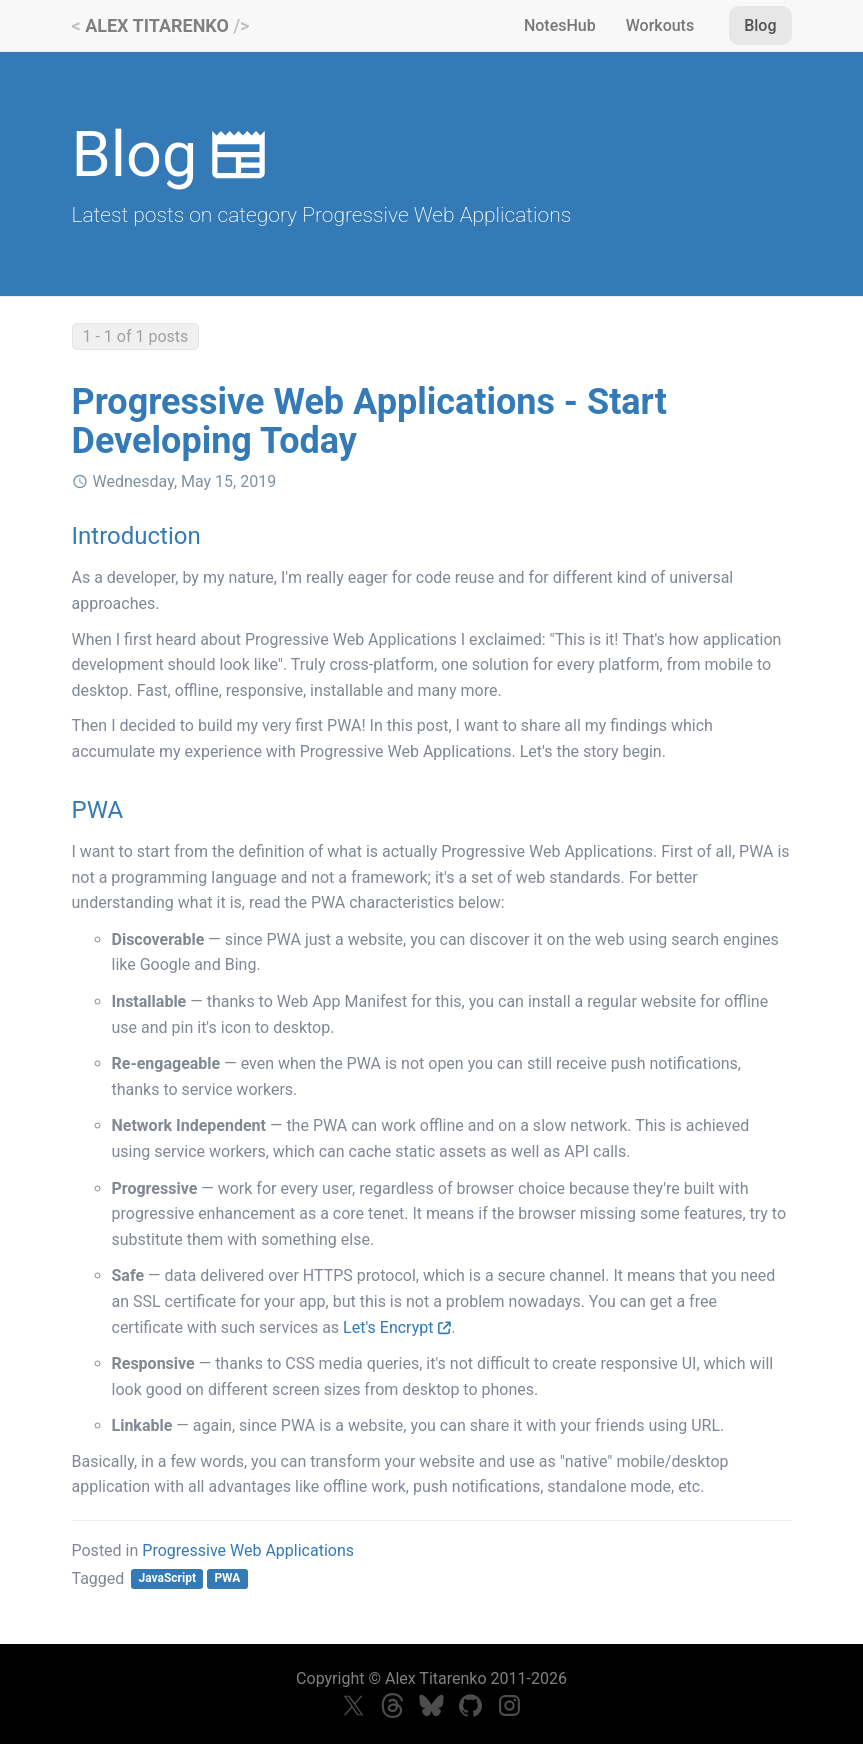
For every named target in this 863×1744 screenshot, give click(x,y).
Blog (760, 25)
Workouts (660, 25)
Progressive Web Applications (248, 1550)
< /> (161, 25)
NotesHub (560, 25)
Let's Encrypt (397, 1328)
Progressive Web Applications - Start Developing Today (369, 422)
